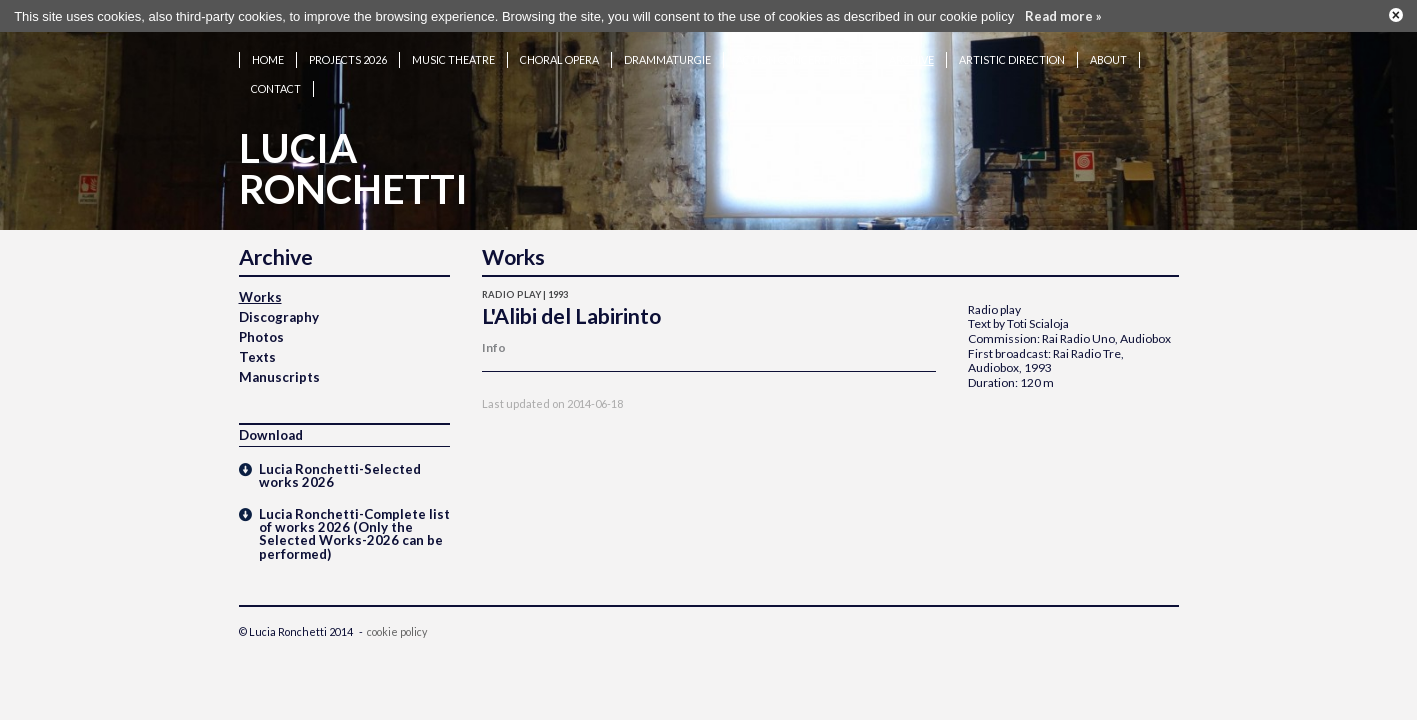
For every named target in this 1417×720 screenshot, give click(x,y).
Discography (279, 311)
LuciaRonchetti (353, 162)
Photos (261, 331)
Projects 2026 (348, 53)
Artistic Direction (1012, 53)
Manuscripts (279, 371)
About (1108, 53)
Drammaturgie (667, 53)
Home (268, 53)
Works (260, 291)
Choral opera (559, 53)
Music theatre (453, 53)
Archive (911, 53)
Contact (276, 82)
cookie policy (397, 625)
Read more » (1063, 14)
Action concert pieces (800, 53)
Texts (257, 351)
